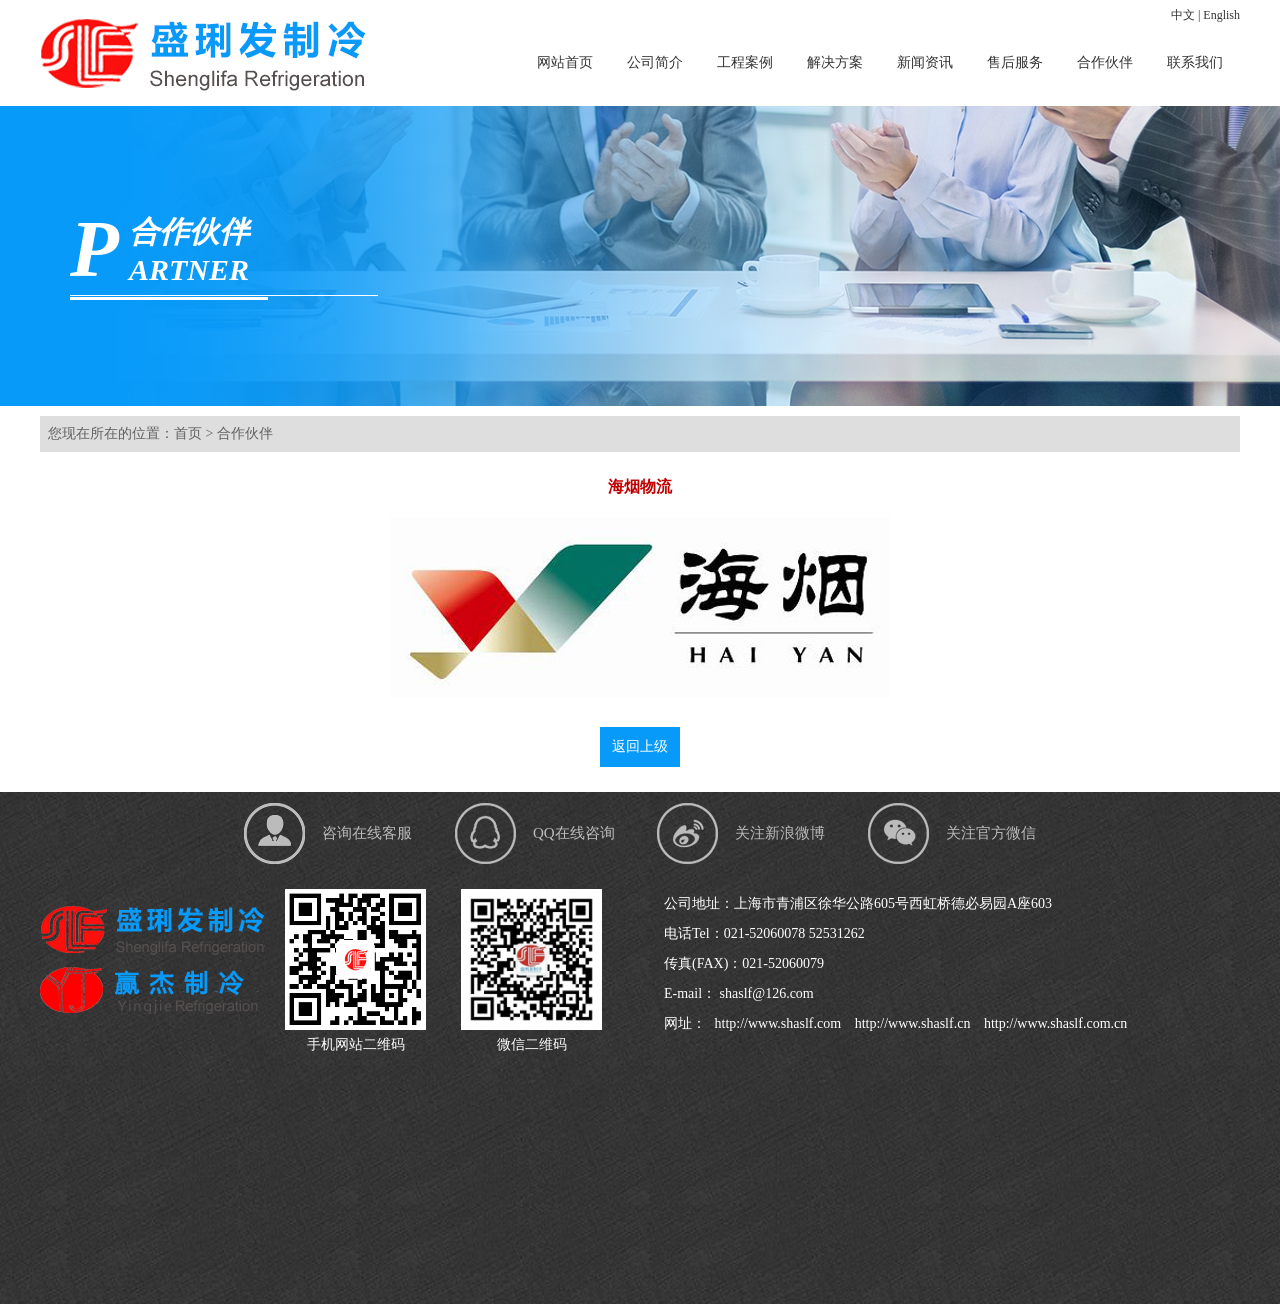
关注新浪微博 (780, 833)
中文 (1183, 15)
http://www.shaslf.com (776, 1023)
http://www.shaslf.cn (910, 1023)
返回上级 (640, 746)
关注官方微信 (991, 833)
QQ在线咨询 (574, 833)
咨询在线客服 (367, 833)
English (1221, 15)
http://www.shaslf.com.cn (1053, 1023)
